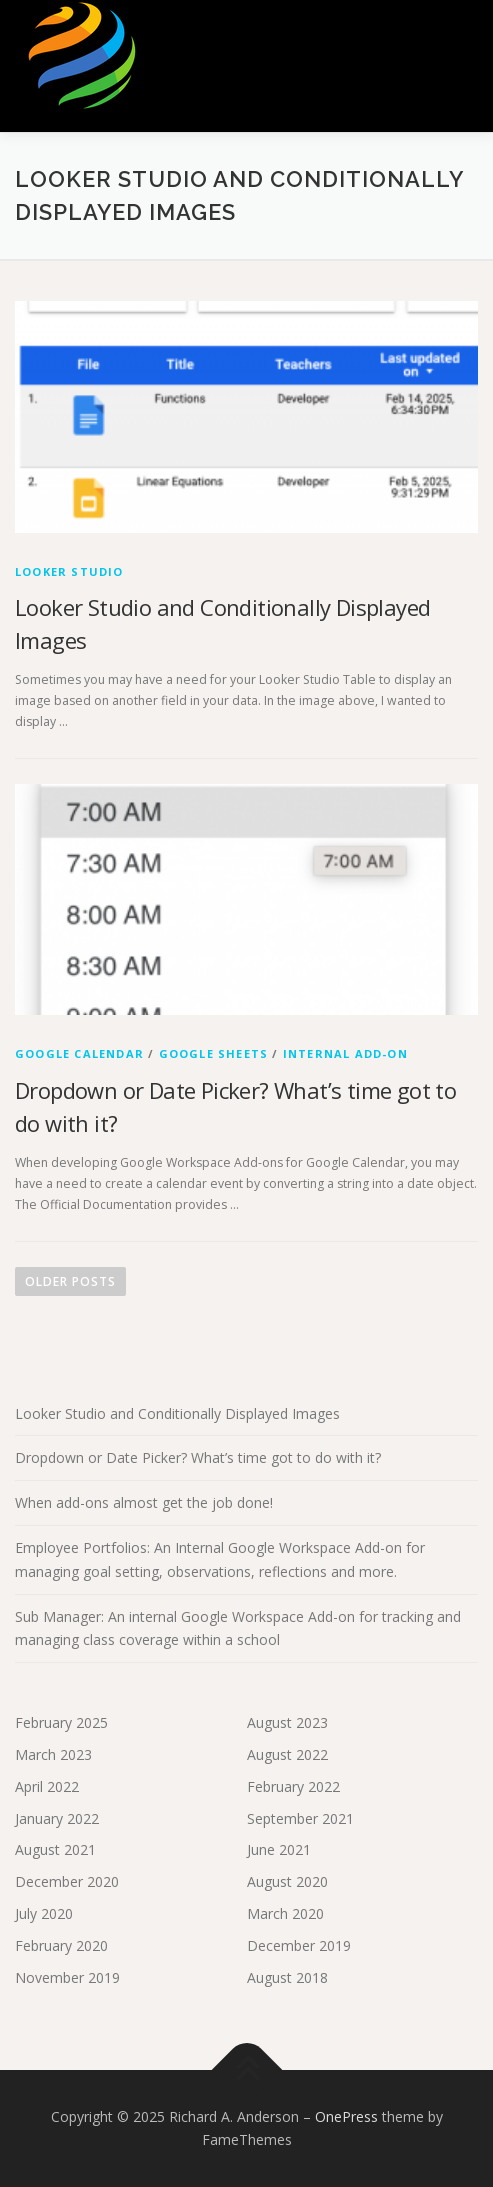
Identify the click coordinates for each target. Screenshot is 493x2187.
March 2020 (285, 1913)
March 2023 (53, 1754)
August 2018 (287, 1977)
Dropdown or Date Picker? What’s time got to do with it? (198, 1457)
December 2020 (67, 1881)
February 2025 (61, 1722)
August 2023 (287, 1722)
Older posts (70, 1281)
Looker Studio (69, 571)
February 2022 (293, 1786)
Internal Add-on (345, 1053)
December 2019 (299, 1945)
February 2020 (61, 1945)
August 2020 (287, 1881)
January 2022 (57, 1818)
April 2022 (47, 1786)
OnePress (346, 2116)
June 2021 (279, 1849)
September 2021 (300, 1818)
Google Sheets (214, 1053)
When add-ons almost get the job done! (144, 1502)
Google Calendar (79, 1053)
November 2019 (67, 1977)
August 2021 (55, 1849)
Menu (459, 37)
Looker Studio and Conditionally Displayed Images (177, 1413)
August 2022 (287, 1754)
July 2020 (44, 1913)
